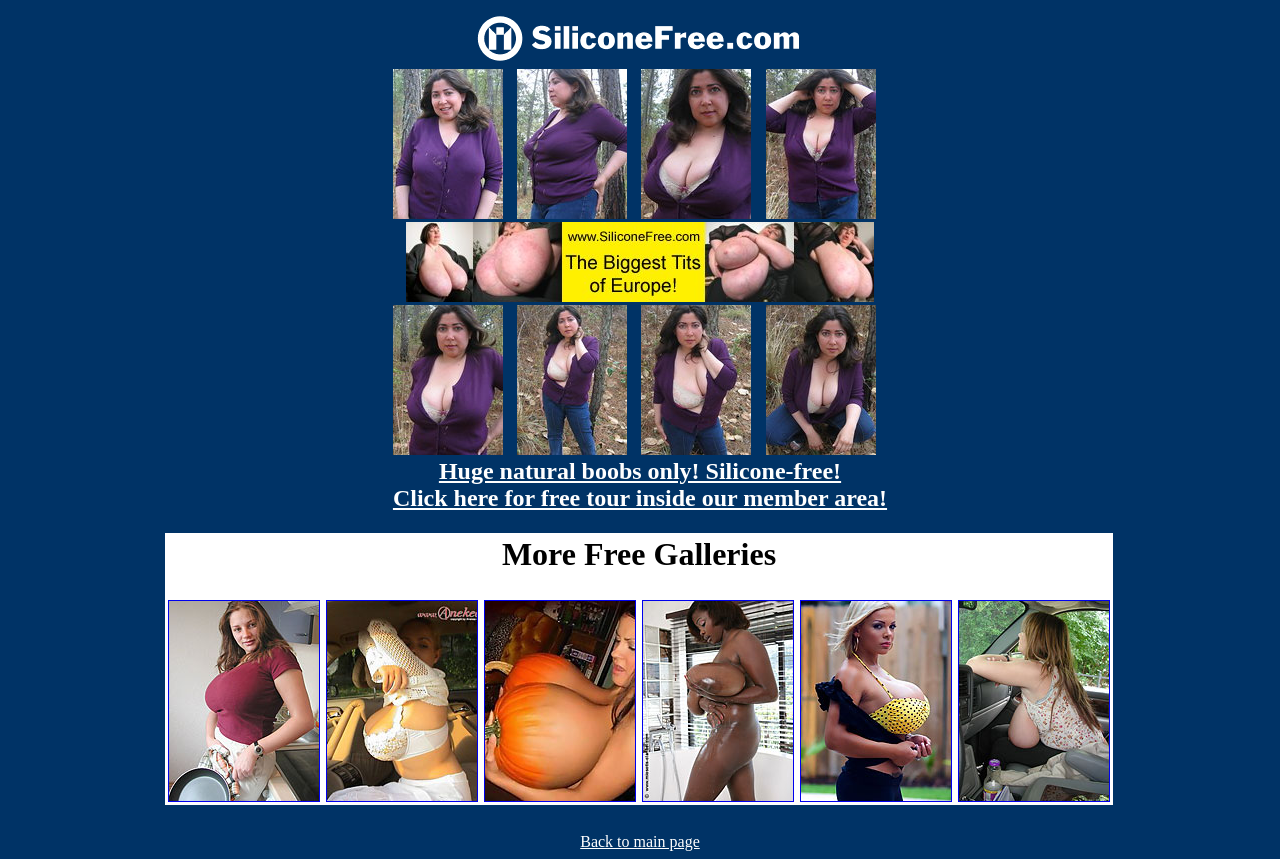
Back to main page (640, 841)
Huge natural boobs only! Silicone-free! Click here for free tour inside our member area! (640, 484)
